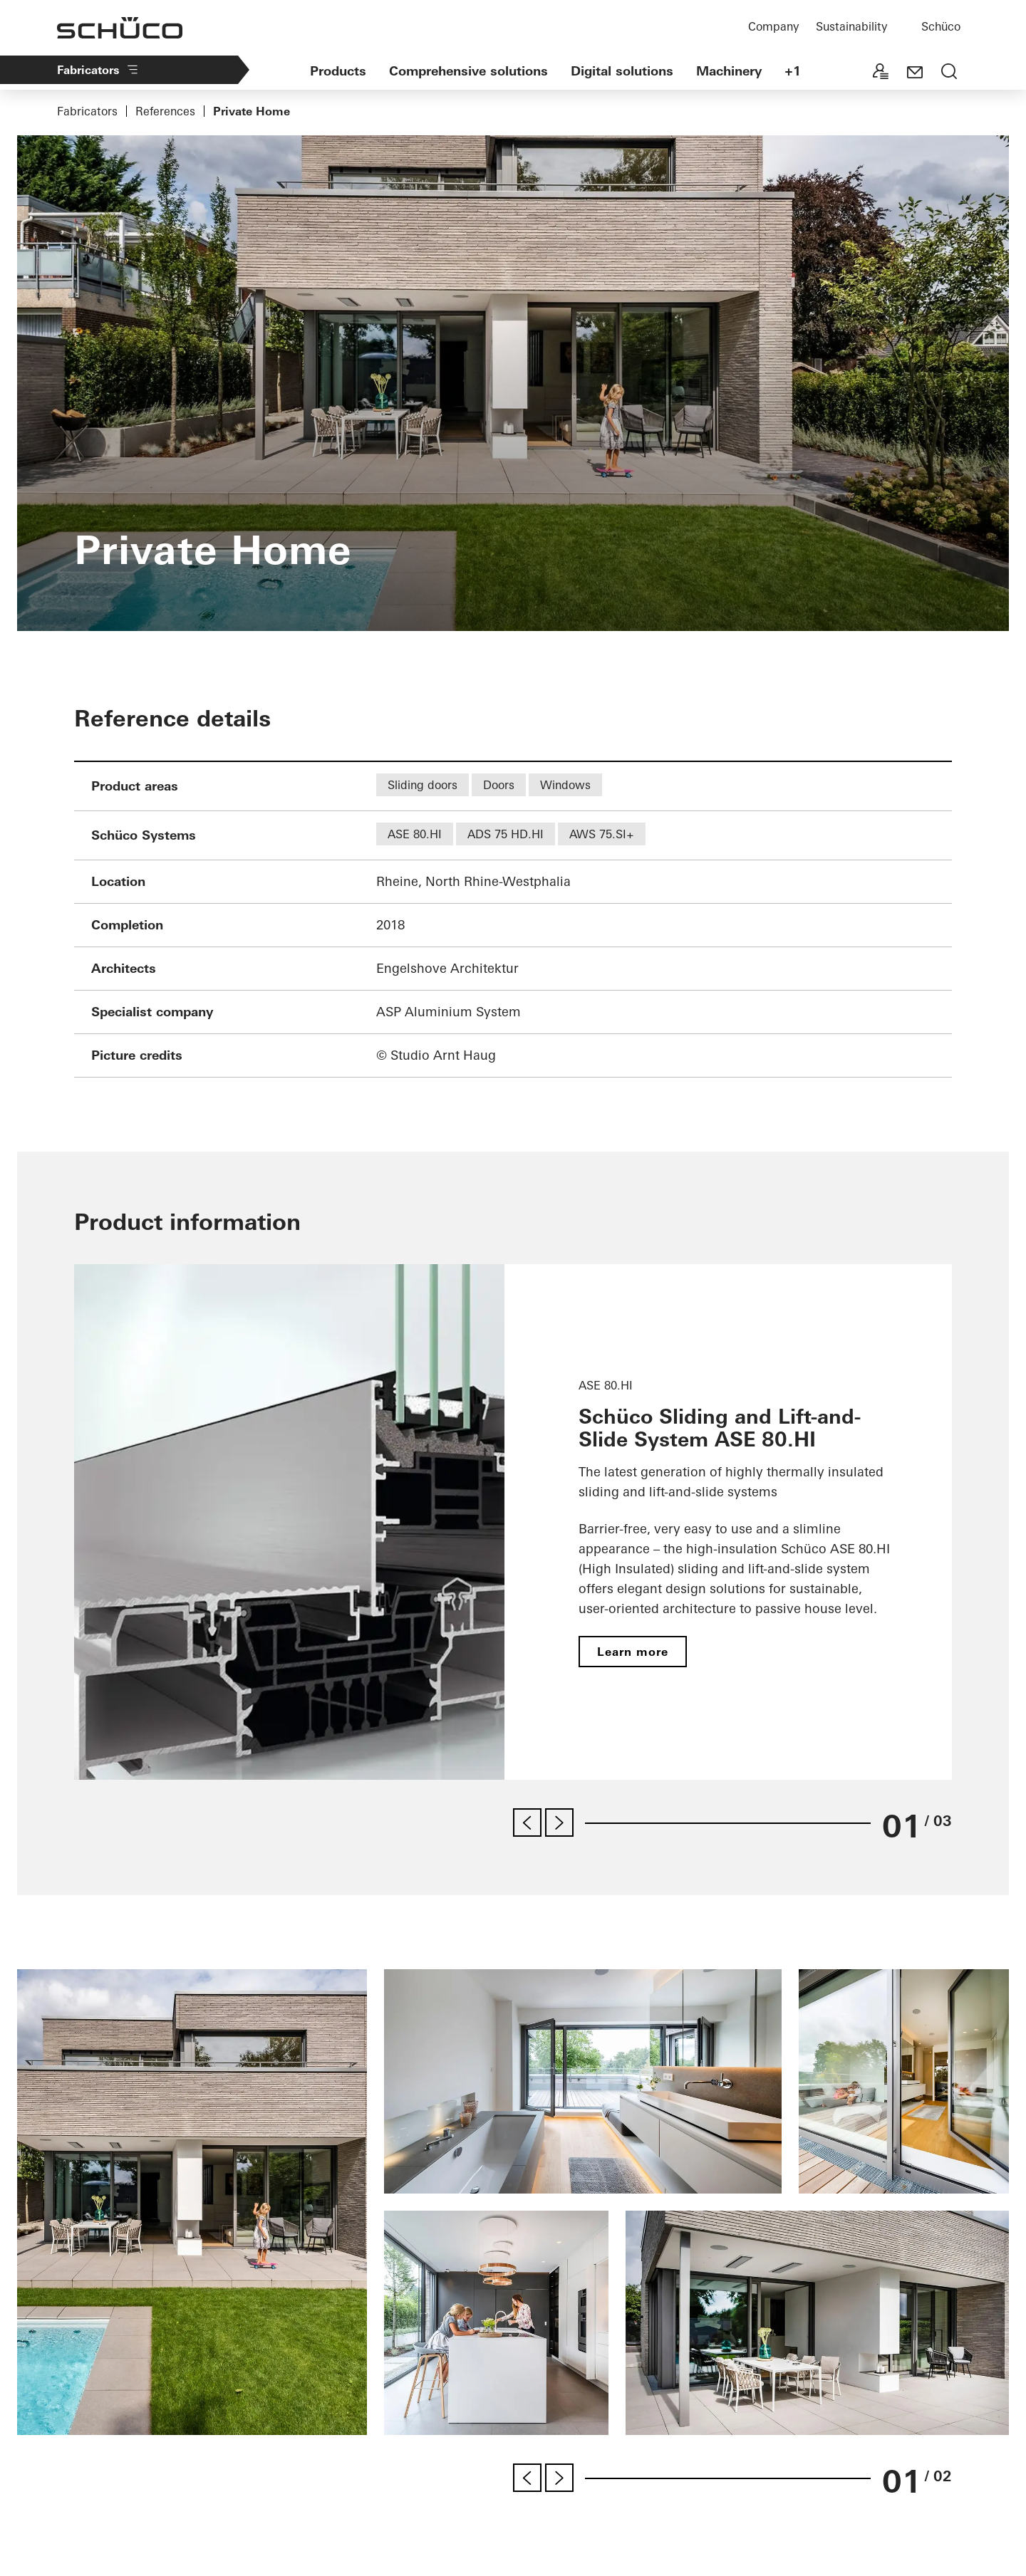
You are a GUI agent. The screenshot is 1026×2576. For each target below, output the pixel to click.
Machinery (729, 71)
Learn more (632, 1651)
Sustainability (851, 26)
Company (773, 26)
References (165, 111)
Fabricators (98, 70)
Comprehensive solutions (468, 71)
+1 (792, 71)
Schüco (940, 26)
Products (338, 71)
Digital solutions (622, 71)
